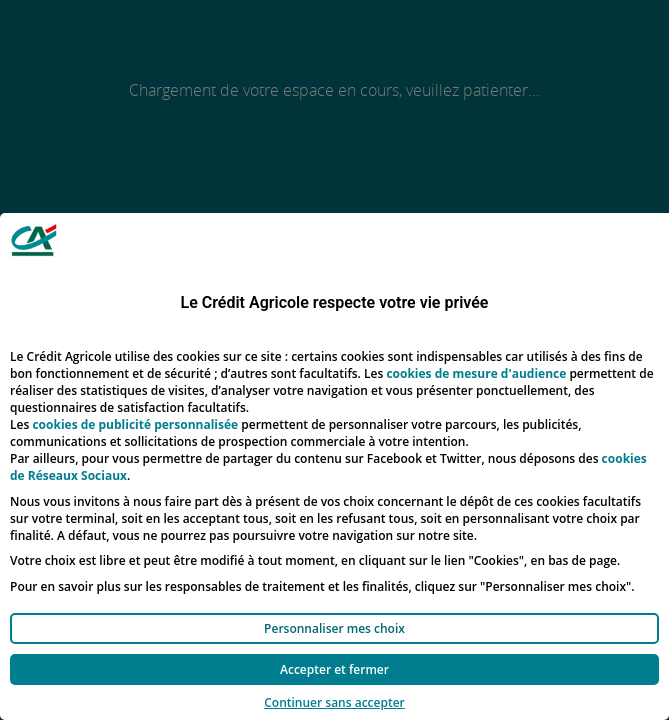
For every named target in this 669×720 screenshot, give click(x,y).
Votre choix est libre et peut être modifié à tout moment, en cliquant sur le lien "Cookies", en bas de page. (315, 560)
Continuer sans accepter (334, 702)
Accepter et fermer (334, 669)
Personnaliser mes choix (334, 628)
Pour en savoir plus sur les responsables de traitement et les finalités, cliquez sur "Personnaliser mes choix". (322, 586)
